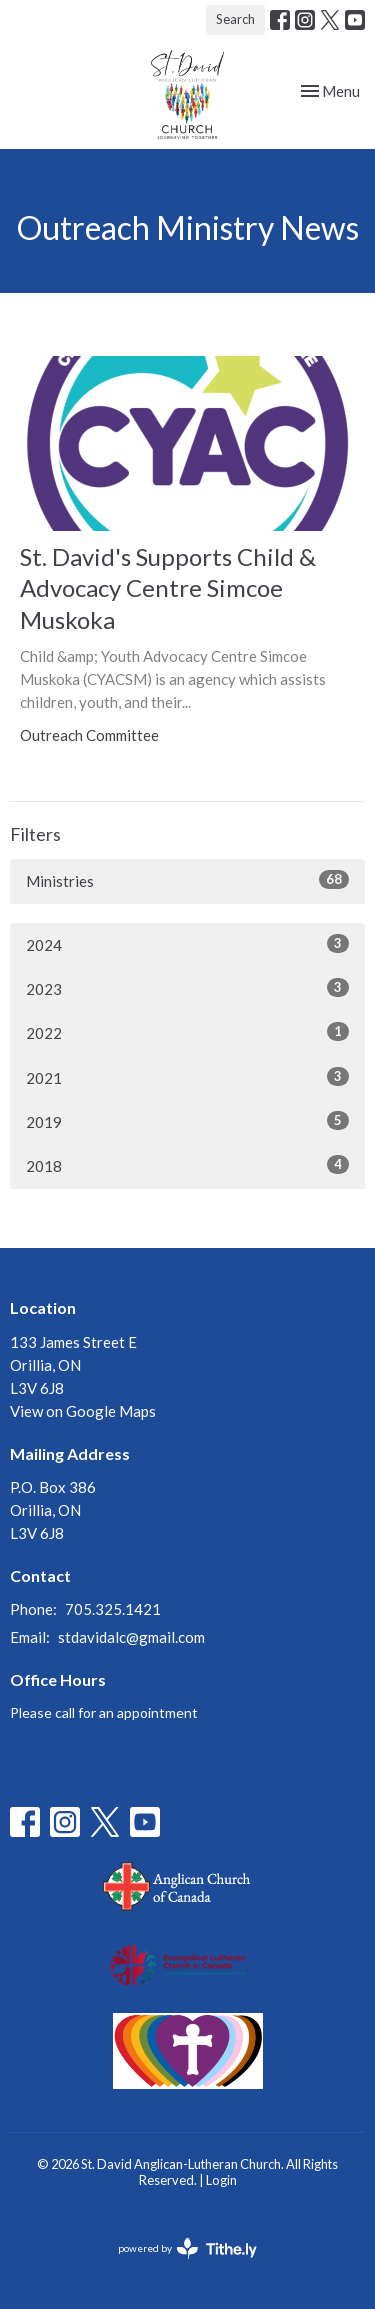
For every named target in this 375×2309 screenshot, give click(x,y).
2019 (187, 1121)
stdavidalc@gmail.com (131, 1637)
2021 (187, 1077)
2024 (187, 944)
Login (221, 2180)
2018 (187, 1165)
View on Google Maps (83, 1411)
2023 (187, 988)
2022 (187, 1032)
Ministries (187, 880)
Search (235, 19)
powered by (187, 2248)
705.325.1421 (113, 1609)
